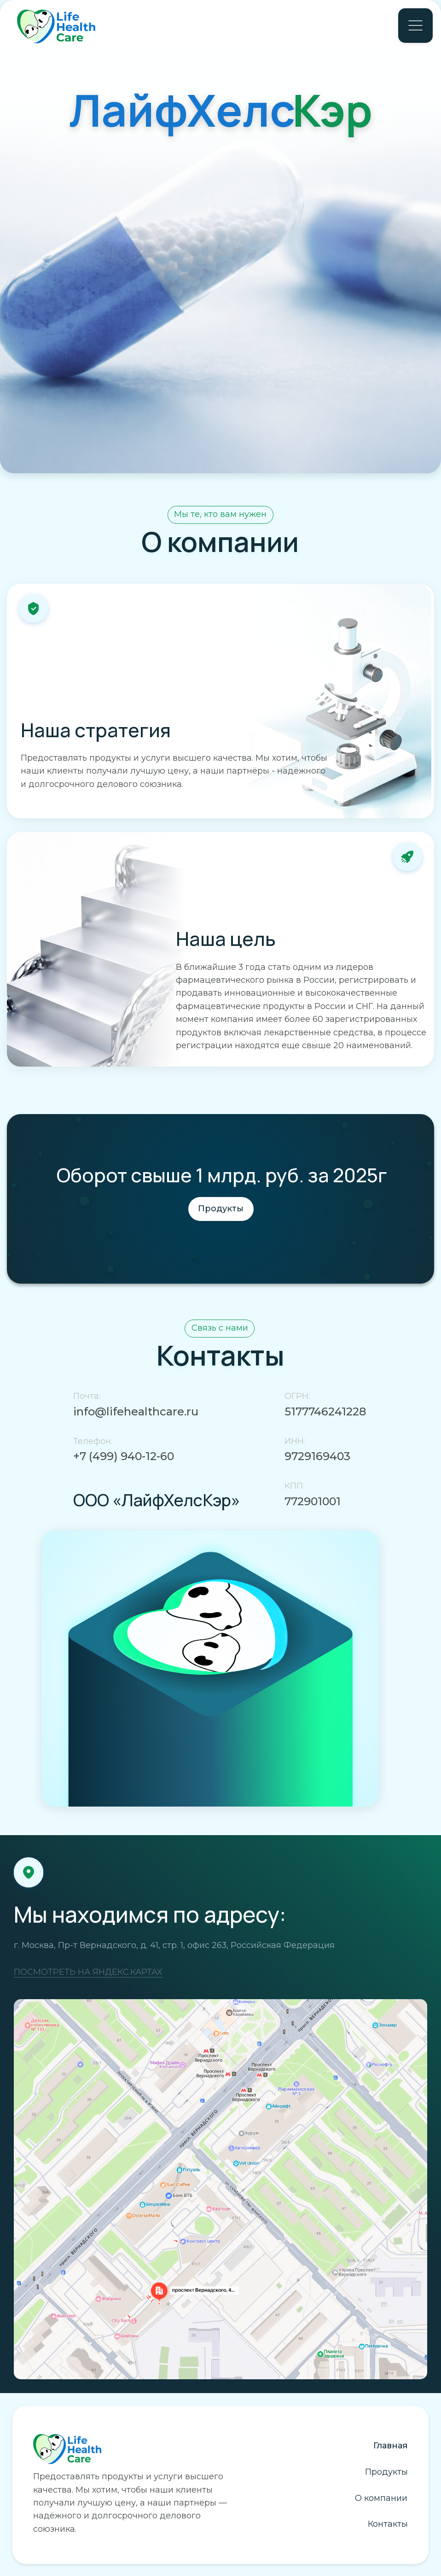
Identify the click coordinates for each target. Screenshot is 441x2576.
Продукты (386, 2472)
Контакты (388, 2524)
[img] (220, 2189)
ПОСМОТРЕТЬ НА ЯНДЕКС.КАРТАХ (88, 1972)
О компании (381, 2498)
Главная (390, 2446)
